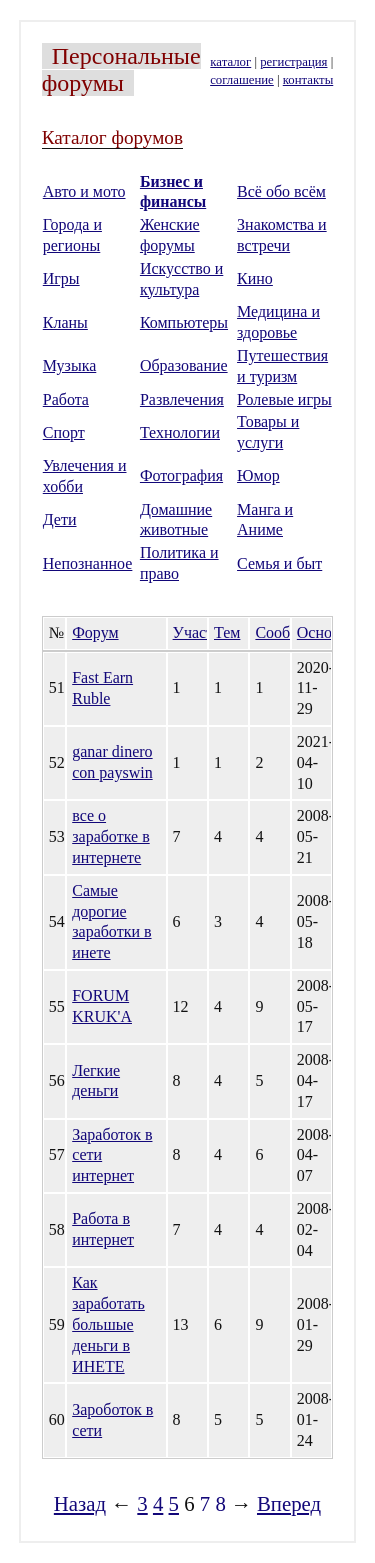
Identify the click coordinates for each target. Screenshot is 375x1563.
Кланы (65, 322)
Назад (80, 1503)
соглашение (242, 80)
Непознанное (88, 563)
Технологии (180, 432)
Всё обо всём (281, 191)
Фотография (181, 475)
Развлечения (182, 399)
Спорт (64, 432)
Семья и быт (279, 563)
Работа (66, 399)
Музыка (70, 365)
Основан (326, 632)
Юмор (258, 475)
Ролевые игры (284, 399)
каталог (230, 62)
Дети (60, 519)
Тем (227, 632)
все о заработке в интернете (110, 836)
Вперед (289, 1503)
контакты (308, 80)
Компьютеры (184, 322)
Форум (95, 632)
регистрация (293, 62)
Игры (61, 278)
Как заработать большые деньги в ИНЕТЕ (108, 1324)
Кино (255, 278)
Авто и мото (84, 191)
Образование (184, 365)
